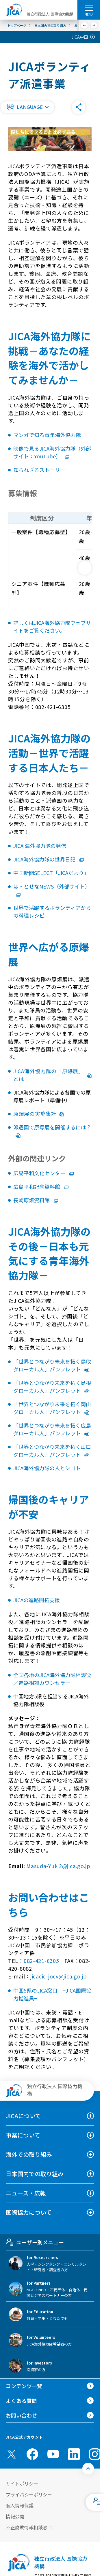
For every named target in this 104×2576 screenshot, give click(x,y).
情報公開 (15, 2516)
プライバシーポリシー (29, 2494)
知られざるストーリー (39, 469)
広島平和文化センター (43, 1173)
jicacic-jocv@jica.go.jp (58, 1976)
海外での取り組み (29, 2154)
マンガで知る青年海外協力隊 (47, 435)
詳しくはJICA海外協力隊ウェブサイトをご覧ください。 (52, 626)
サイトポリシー (22, 2483)
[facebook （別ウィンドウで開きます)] (32, 2454)
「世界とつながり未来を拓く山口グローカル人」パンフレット (52, 1450)
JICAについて (23, 2116)
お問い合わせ (21, 2415)
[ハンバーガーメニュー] (88, 7)
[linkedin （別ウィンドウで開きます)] (74, 2454)
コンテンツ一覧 (24, 2386)
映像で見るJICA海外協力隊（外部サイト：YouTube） (52, 452)
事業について (23, 2135)
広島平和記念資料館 (40, 1186)
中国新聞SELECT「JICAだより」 (51, 872)
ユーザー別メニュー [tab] (35, 2242)
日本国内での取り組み (35, 2173)
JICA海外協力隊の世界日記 (48, 859)
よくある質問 (21, 2400)
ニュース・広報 (26, 2193)
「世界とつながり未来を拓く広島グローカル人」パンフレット (52, 1429)
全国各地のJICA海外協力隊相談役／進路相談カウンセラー (52, 1678)
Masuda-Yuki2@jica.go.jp (58, 1866)
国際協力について (29, 2212)
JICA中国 (79, 37)
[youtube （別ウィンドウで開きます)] (53, 2454)
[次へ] (94, 25)
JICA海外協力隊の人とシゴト (47, 1468)
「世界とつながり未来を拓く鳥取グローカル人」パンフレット (52, 1365)
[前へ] (84, 25)
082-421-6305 (41, 1960)
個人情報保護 (20, 2505)
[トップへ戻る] (88, 2468)
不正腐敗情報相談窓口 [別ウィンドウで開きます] (29, 2527)
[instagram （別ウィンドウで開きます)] (95, 2454)
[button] (27, 107)
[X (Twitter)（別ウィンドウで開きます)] (11, 2454)
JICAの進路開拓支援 (36, 1600)
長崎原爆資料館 (35, 1200)
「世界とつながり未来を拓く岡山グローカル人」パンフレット (52, 1407)
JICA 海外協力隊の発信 (39, 845)
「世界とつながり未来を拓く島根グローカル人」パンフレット (52, 1386)
